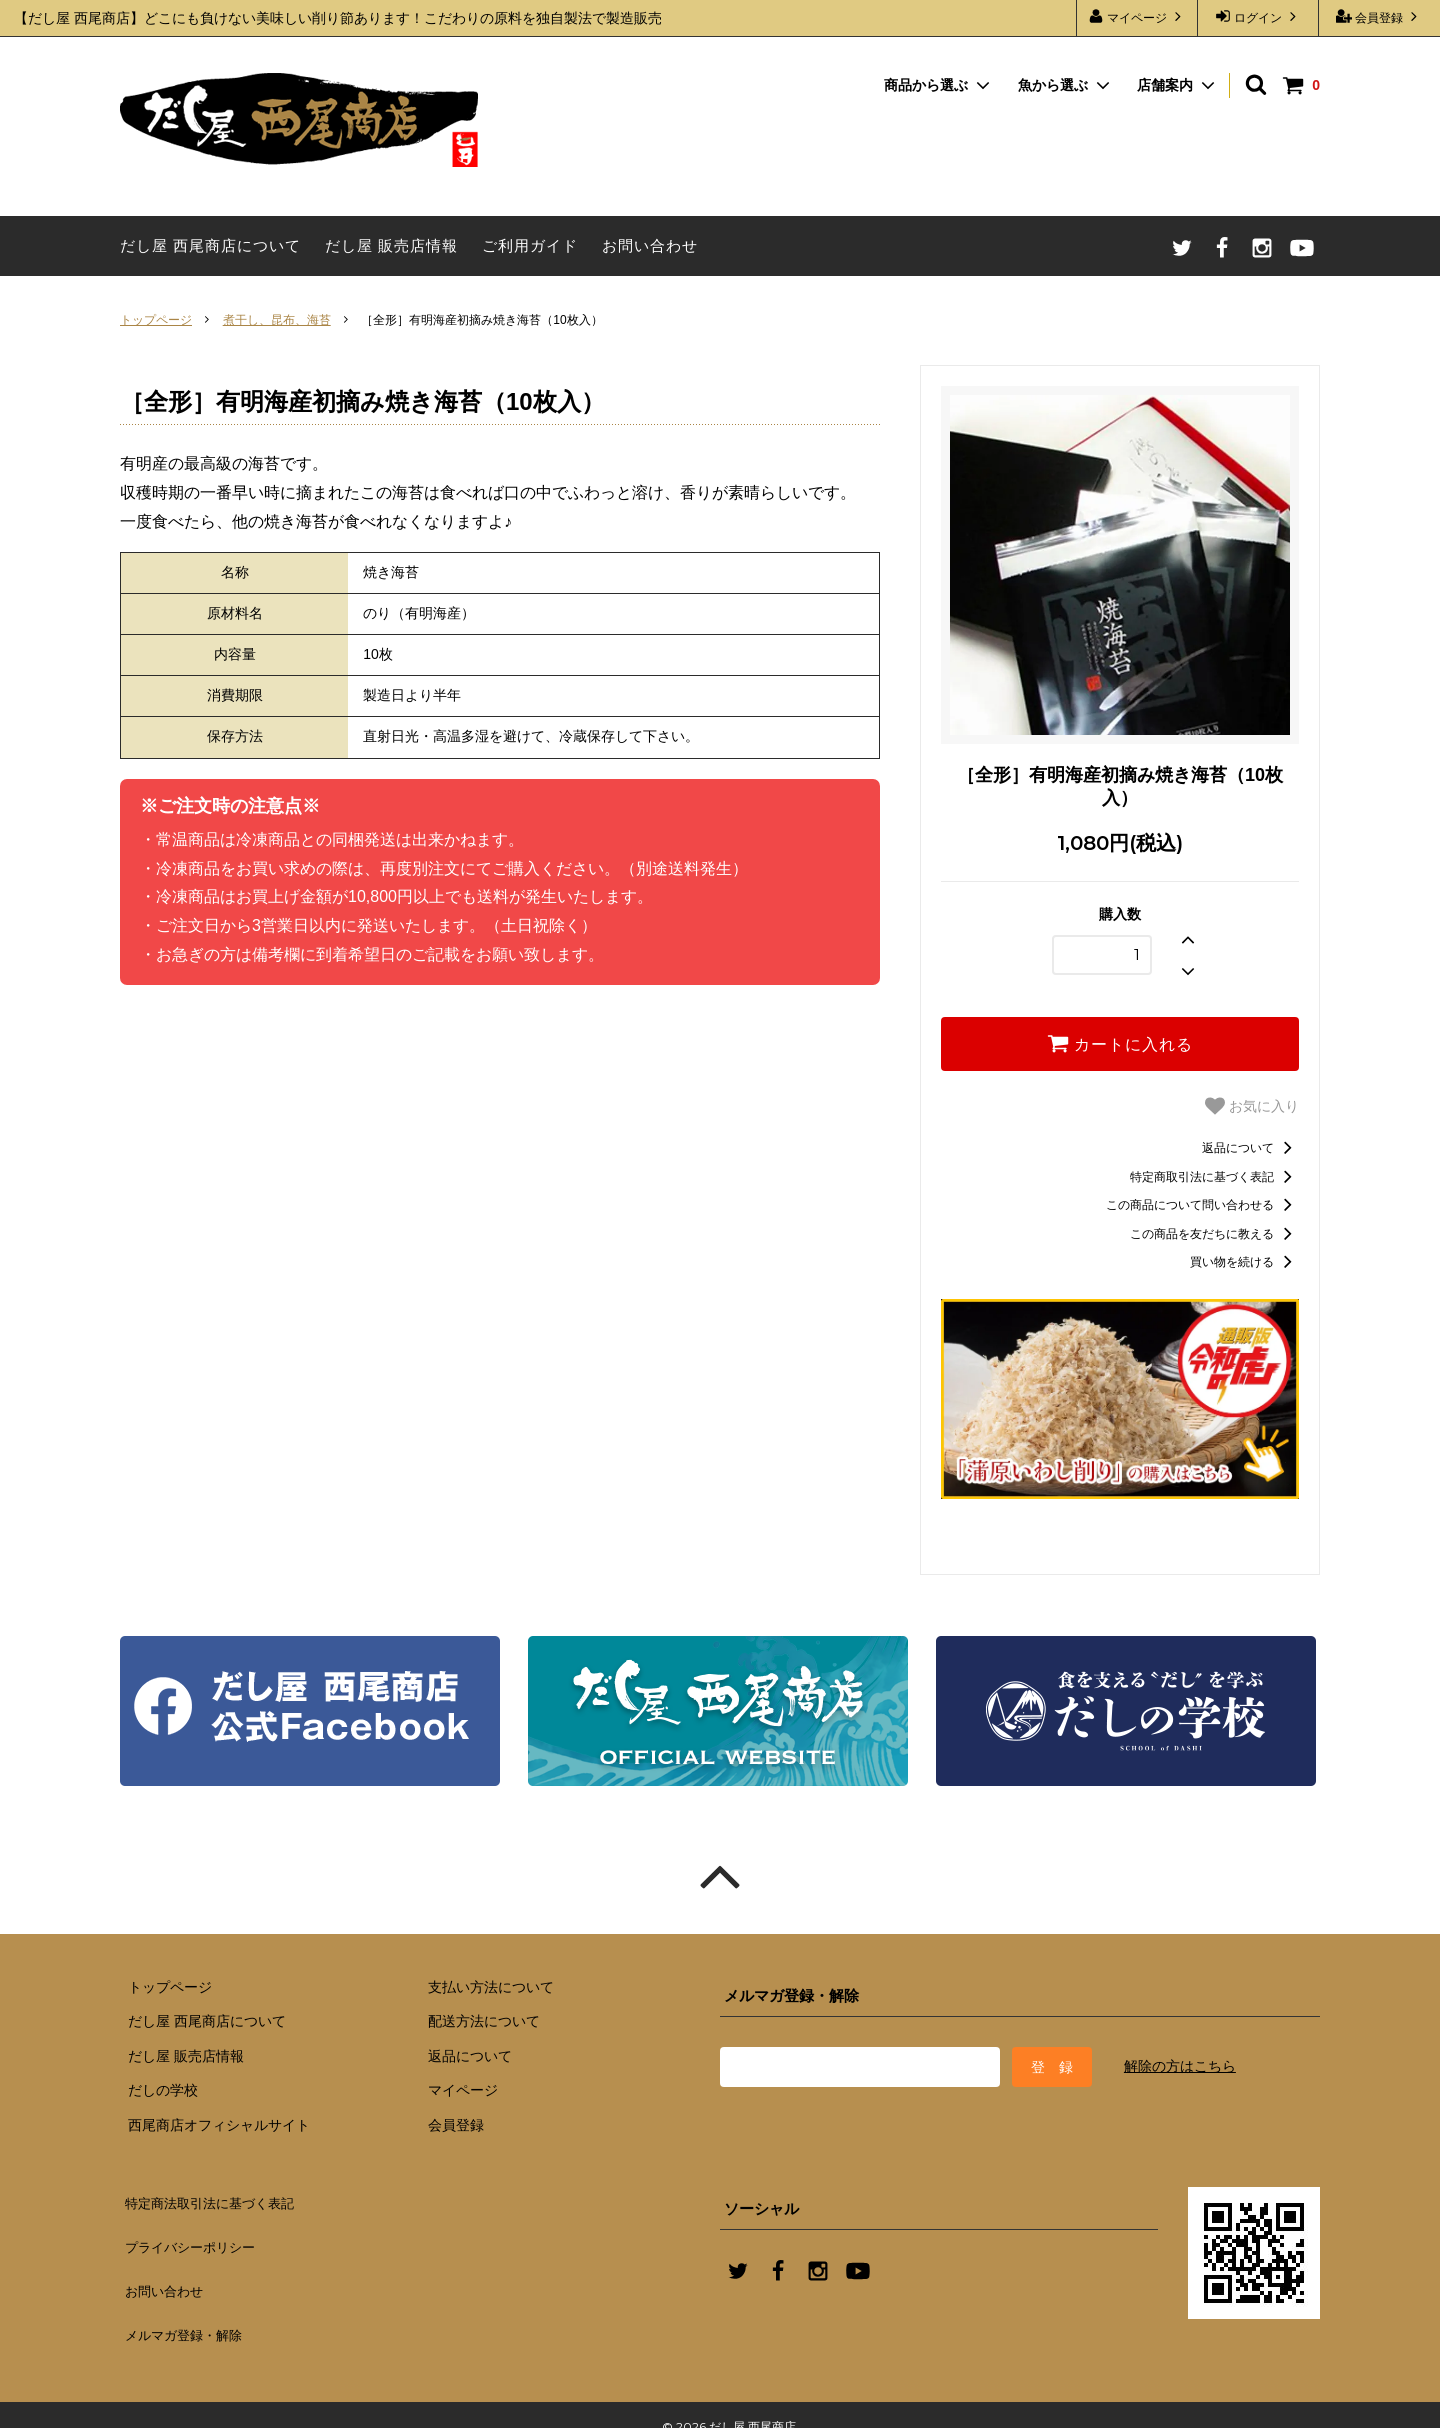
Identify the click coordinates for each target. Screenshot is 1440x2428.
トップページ (156, 320)
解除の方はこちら (1180, 2066)
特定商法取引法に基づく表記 (217, 2207)
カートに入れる (1120, 1043)
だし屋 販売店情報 (391, 245)
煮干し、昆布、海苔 (277, 320)
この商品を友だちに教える (1214, 1233)
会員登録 (1379, 16)
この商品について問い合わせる (1202, 1204)
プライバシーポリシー (195, 2243)
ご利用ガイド (530, 245)
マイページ (1137, 16)
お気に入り (1252, 1106)
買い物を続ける (1244, 1261)
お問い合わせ (650, 245)
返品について (1250, 1147)
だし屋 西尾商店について (210, 245)
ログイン (1258, 16)
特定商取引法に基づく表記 (1214, 1176)
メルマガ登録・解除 (187, 2315)
